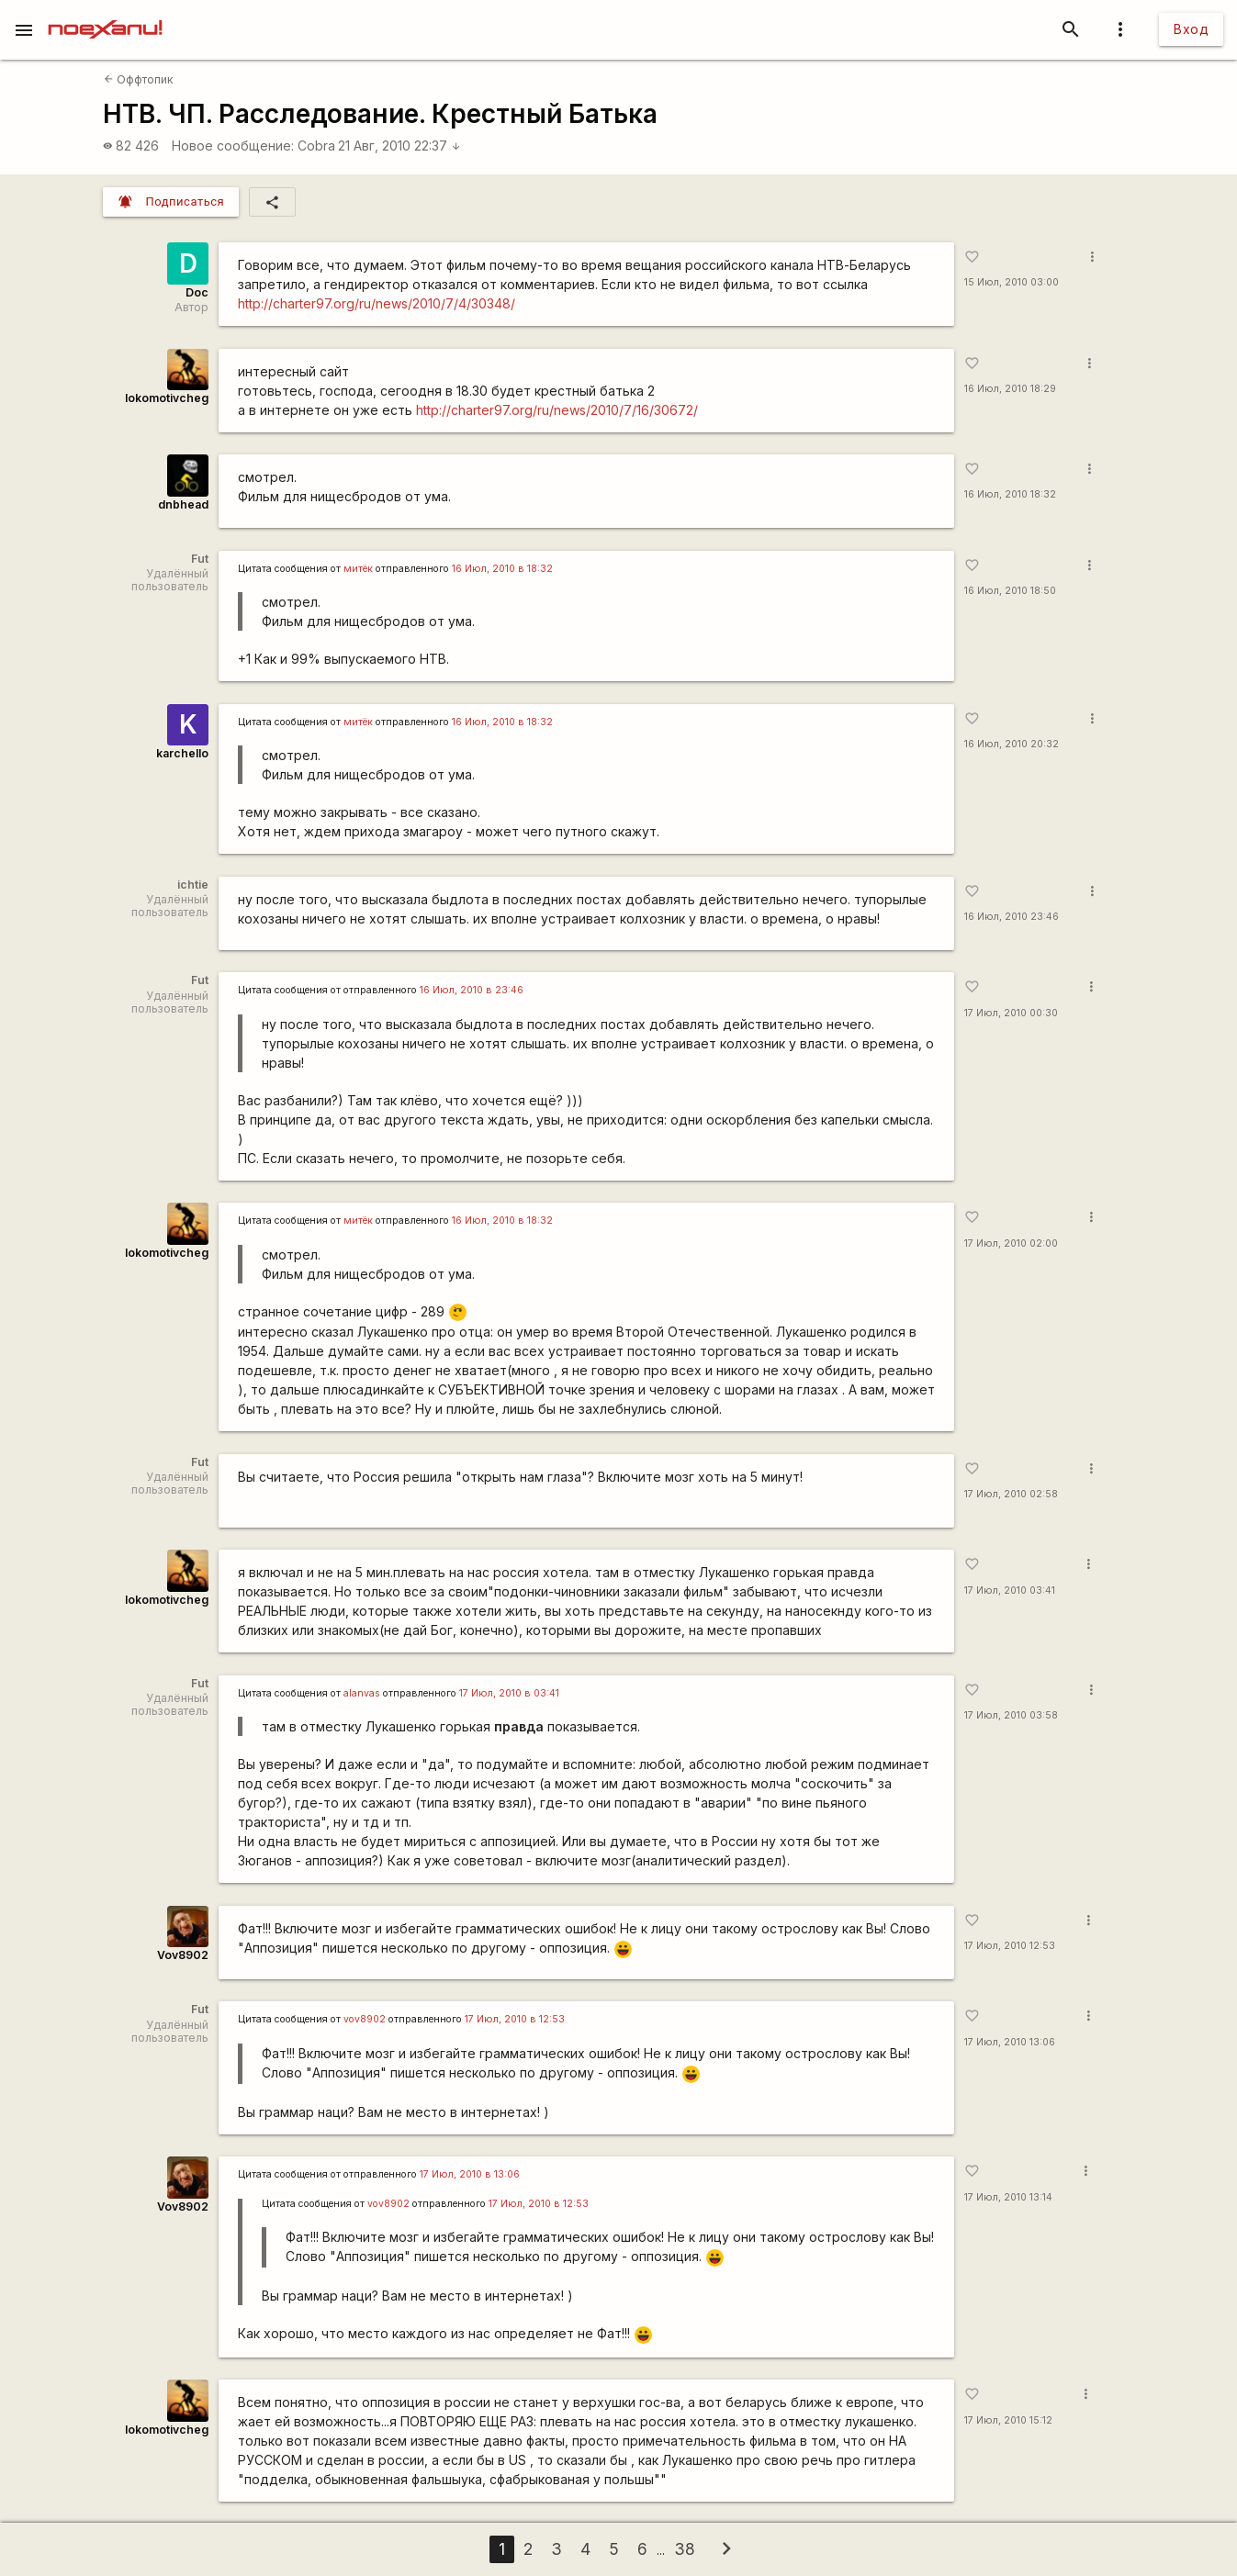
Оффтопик (138, 79)
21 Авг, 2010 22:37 (399, 145)
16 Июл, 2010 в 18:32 (502, 569)
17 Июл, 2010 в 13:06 (470, 2174)
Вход (1191, 29)
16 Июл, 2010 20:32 (1011, 744)
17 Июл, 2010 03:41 (1009, 1590)
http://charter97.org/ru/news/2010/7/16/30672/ (557, 410)
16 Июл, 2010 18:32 (1010, 494)
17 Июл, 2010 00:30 (1011, 1013)
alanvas (361, 1693)
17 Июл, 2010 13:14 (1008, 2197)
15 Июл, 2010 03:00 (1011, 282)
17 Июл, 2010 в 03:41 (509, 1693)
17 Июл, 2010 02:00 (1011, 1243)
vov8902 (364, 2019)
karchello (182, 753)
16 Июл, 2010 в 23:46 (471, 990)
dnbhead (183, 504)
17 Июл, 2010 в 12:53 (515, 2019)
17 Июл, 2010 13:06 (1009, 2042)
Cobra (316, 145)
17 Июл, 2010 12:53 (1009, 1946)
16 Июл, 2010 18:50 (1010, 591)
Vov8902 (182, 1955)
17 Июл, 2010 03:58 (1011, 1715)
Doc (197, 292)
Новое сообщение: (233, 145)
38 (684, 2549)
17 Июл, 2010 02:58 (1011, 1494)
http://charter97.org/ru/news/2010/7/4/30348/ (376, 303)
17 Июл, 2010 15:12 (1008, 2420)
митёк (358, 569)
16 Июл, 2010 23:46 (1011, 917)
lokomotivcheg (166, 398)
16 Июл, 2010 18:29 (1010, 389)
